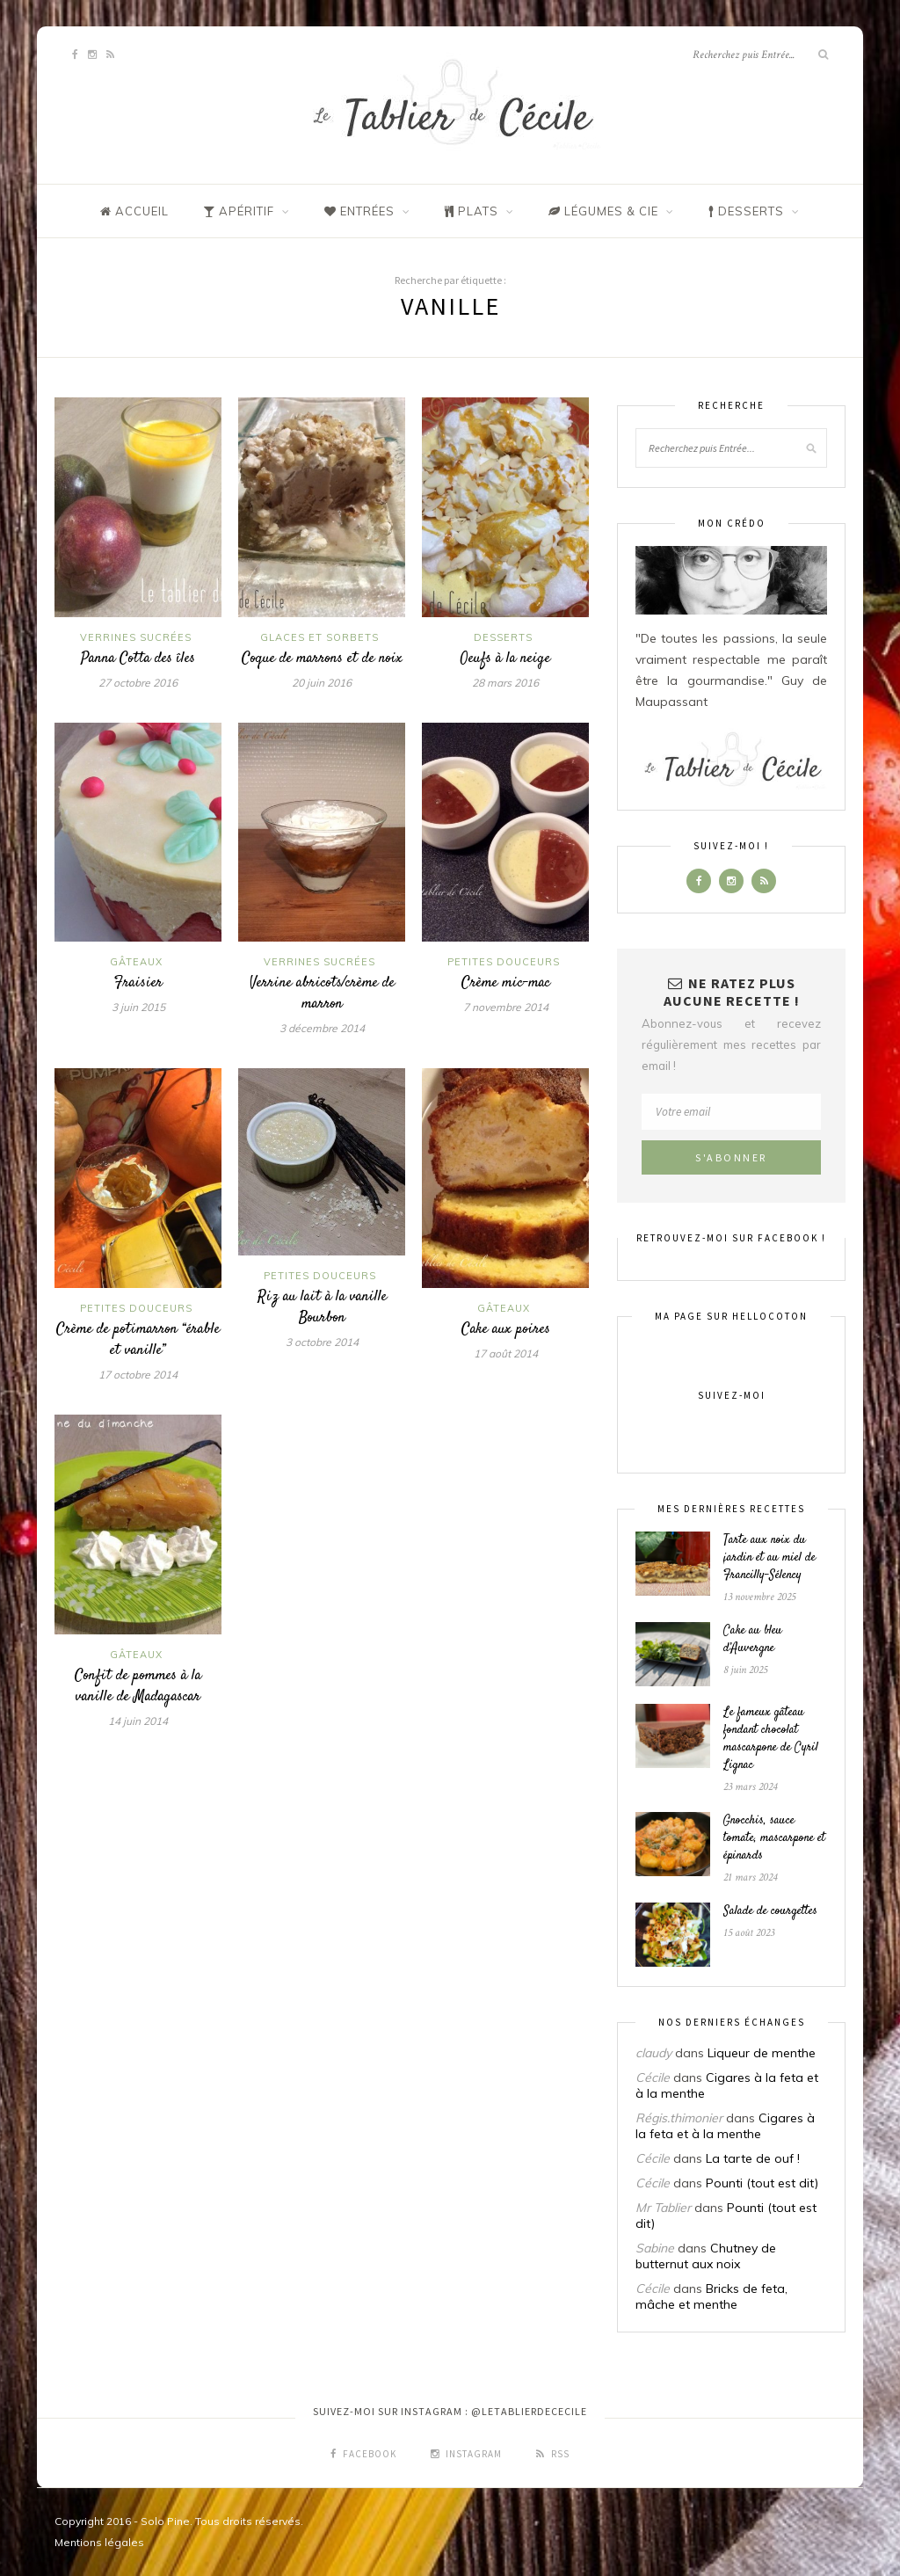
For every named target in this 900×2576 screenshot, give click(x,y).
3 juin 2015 (138, 1007)
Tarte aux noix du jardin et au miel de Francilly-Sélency (769, 1558)
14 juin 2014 (138, 1721)
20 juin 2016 (322, 682)
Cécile (652, 2077)
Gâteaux (136, 962)
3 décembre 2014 (322, 1028)
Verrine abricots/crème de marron (322, 993)
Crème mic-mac (505, 982)
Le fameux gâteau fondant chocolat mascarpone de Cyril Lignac (770, 1739)
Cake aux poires (505, 1329)
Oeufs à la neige (505, 658)
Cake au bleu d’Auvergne (752, 1639)
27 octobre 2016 (138, 682)
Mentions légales (99, 2542)
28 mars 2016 (505, 682)
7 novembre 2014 (505, 1007)
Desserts (503, 637)
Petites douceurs (503, 962)
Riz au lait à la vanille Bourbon (322, 1307)
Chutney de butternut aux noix (705, 2256)
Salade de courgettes (770, 1911)
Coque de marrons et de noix (322, 658)
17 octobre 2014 (138, 1374)
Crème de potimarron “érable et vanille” (138, 1340)
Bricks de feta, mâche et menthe (711, 2296)
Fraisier (138, 982)
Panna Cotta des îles (138, 658)
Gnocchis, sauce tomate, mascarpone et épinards (774, 1838)
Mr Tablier (663, 2208)
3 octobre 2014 (322, 1342)
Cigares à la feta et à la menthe (725, 2126)
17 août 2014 (506, 1353)
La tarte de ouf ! (753, 2158)
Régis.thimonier (678, 2118)
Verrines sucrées (136, 637)
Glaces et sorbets (319, 637)
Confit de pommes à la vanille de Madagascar (138, 1686)
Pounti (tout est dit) (762, 2183)
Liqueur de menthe (762, 2053)
